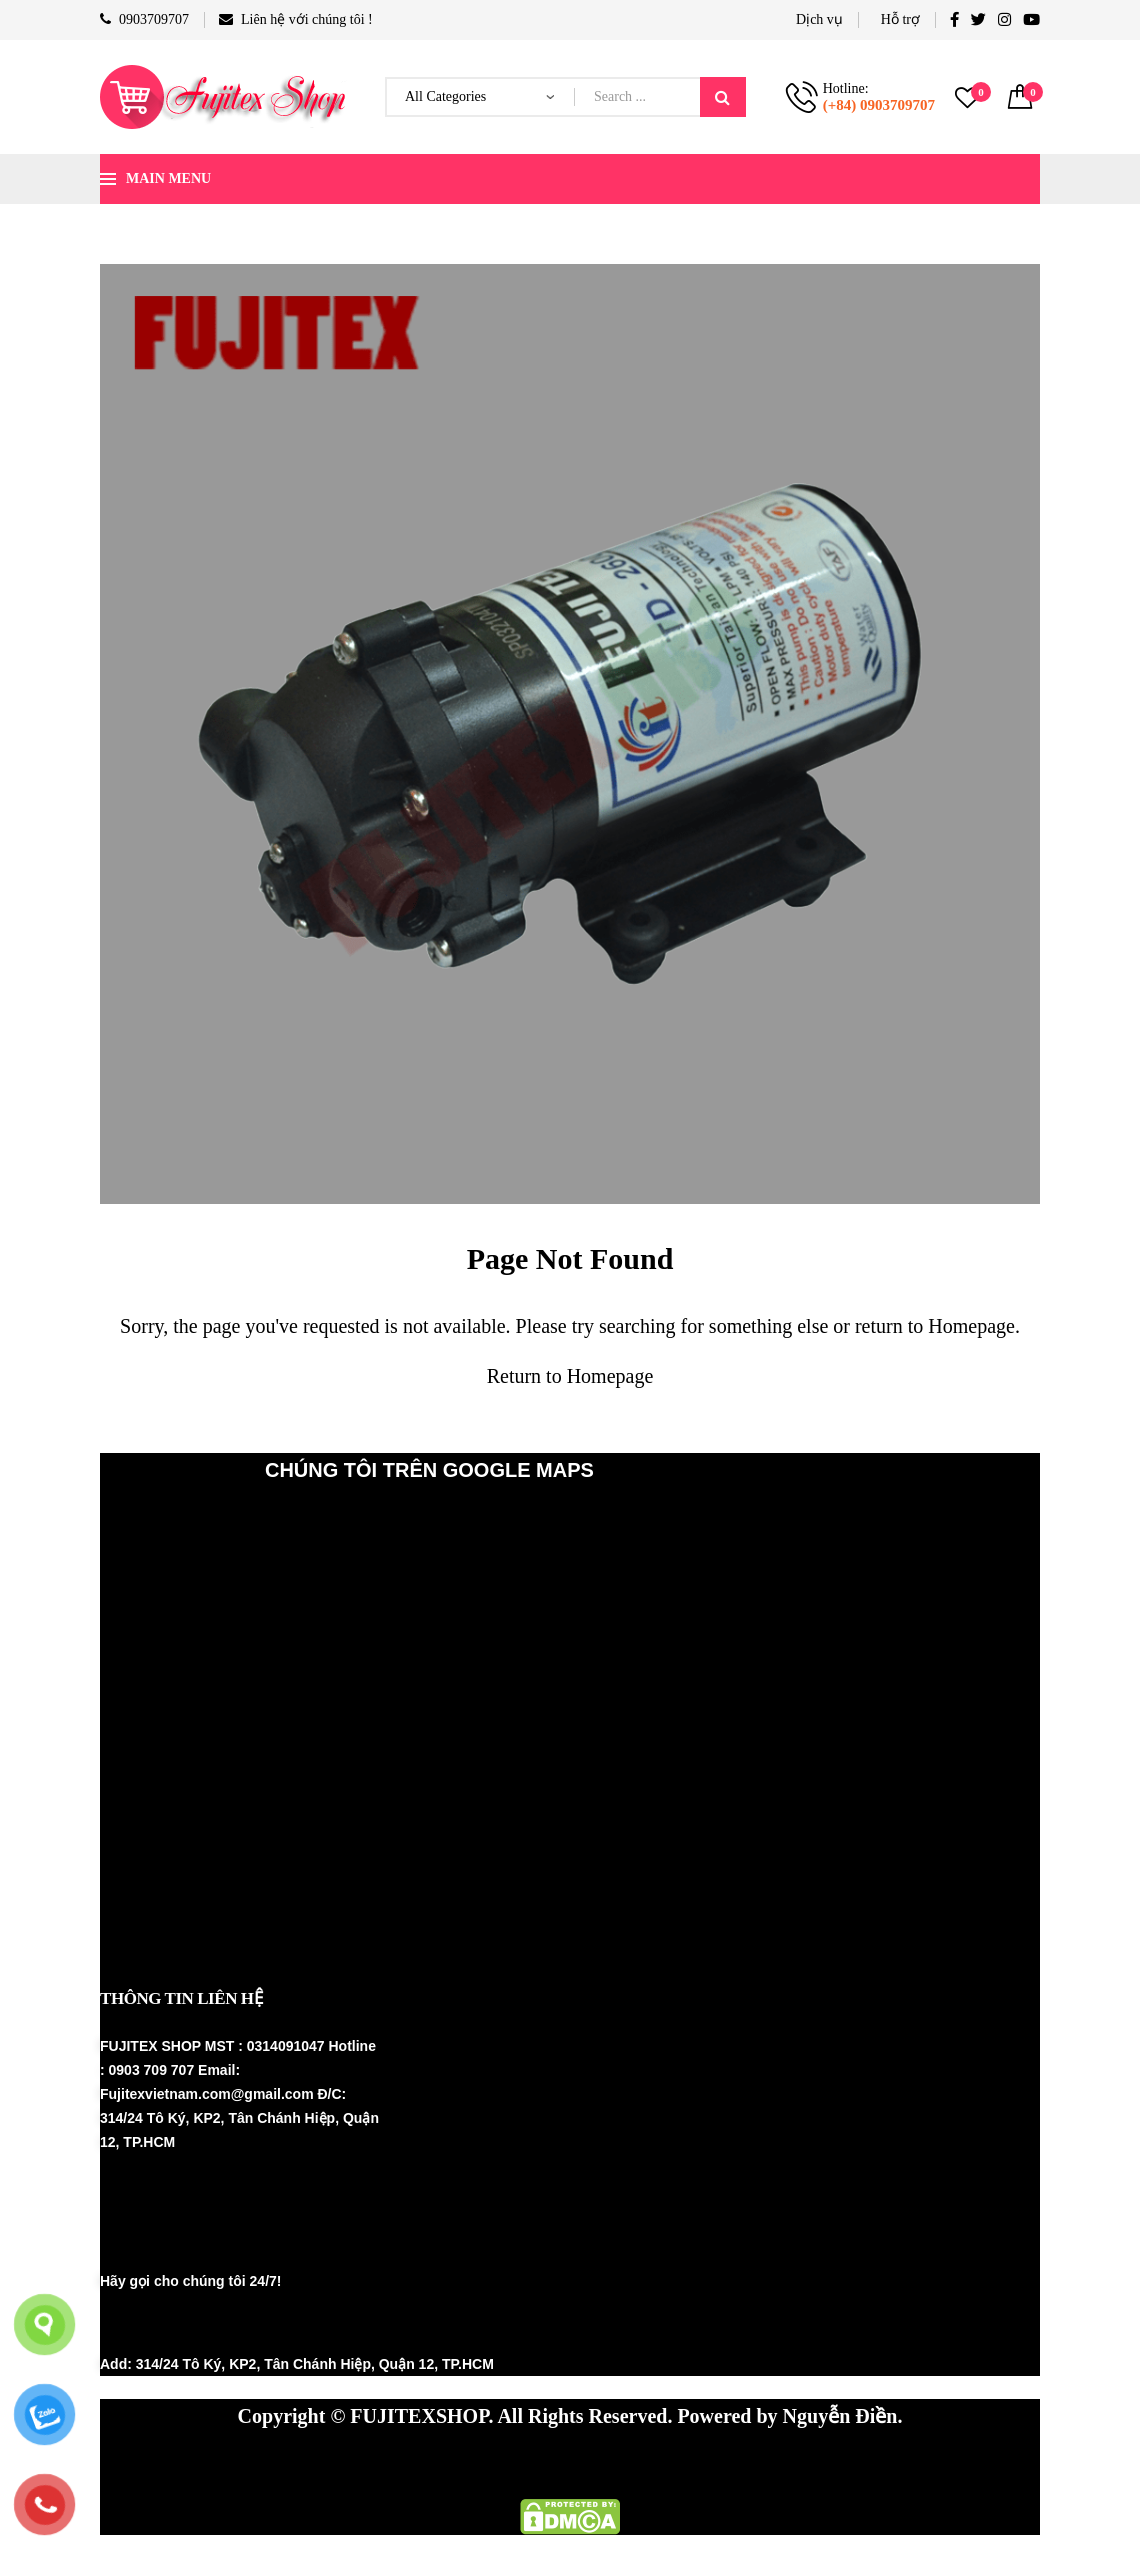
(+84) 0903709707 (879, 105)
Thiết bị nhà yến (624, 2465)
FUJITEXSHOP (419, 2416)
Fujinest (751, 2465)
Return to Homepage (570, 1376)
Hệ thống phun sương (448, 2465)
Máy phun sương (270, 2465)
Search (723, 97)
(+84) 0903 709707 (202, 2324)
